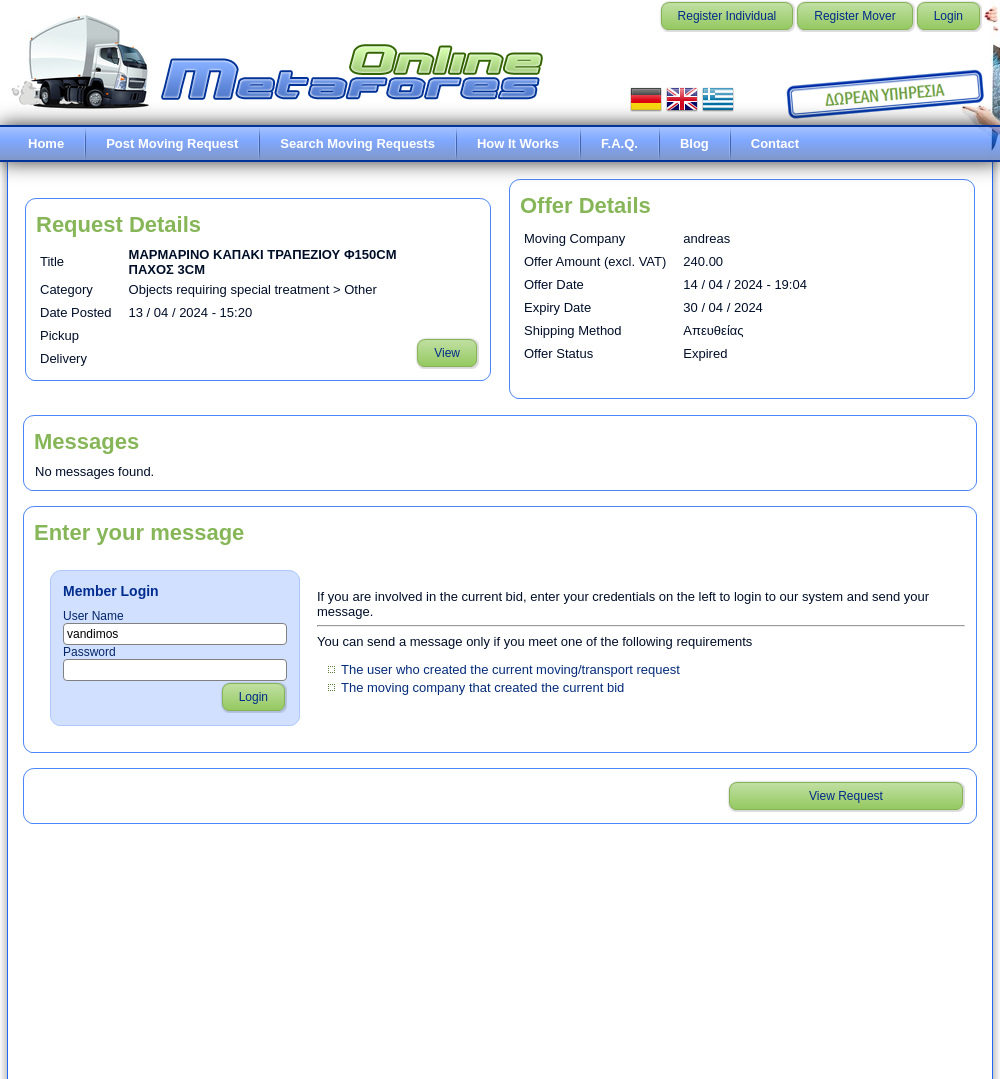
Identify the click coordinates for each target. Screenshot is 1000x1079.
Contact (775, 143)
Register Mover (854, 16)
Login (948, 16)
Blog (694, 143)
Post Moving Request (172, 143)
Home (46, 143)
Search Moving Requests (357, 143)
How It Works (518, 143)
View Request (846, 796)
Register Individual (727, 16)
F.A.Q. (619, 143)
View (447, 353)
